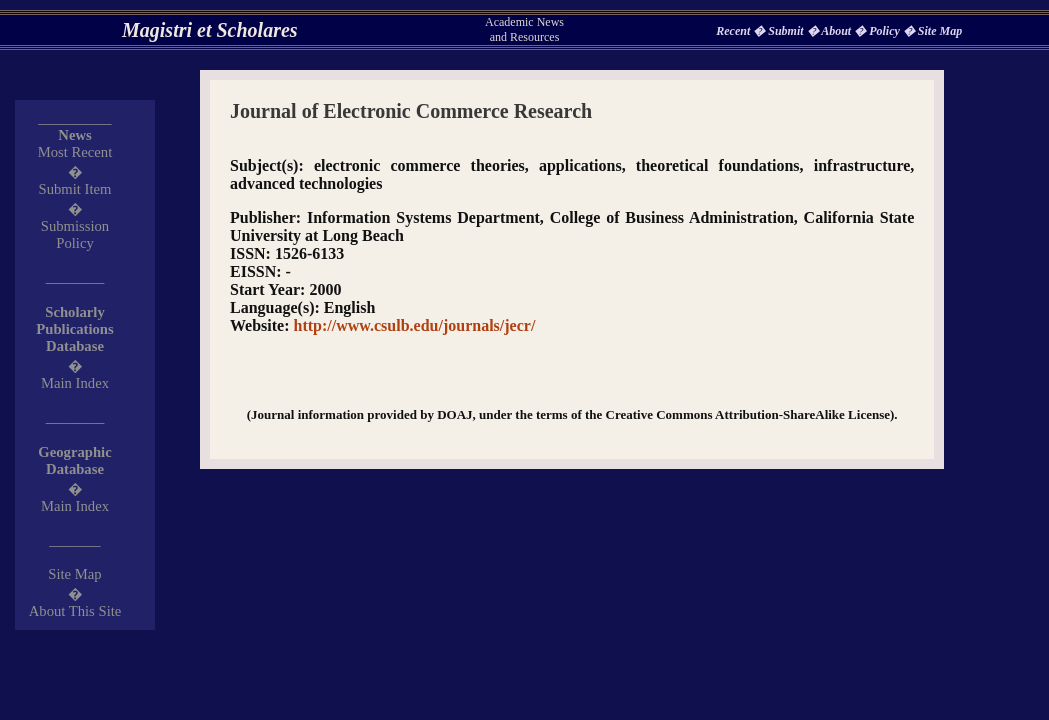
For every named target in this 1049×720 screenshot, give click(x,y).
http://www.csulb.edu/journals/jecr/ (415, 325)
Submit (787, 31)
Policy (886, 31)
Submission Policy (75, 234)
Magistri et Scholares (210, 30)
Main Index (75, 383)
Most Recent (75, 152)
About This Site (75, 611)
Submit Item (75, 189)
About (837, 31)
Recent (734, 31)
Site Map (940, 31)
